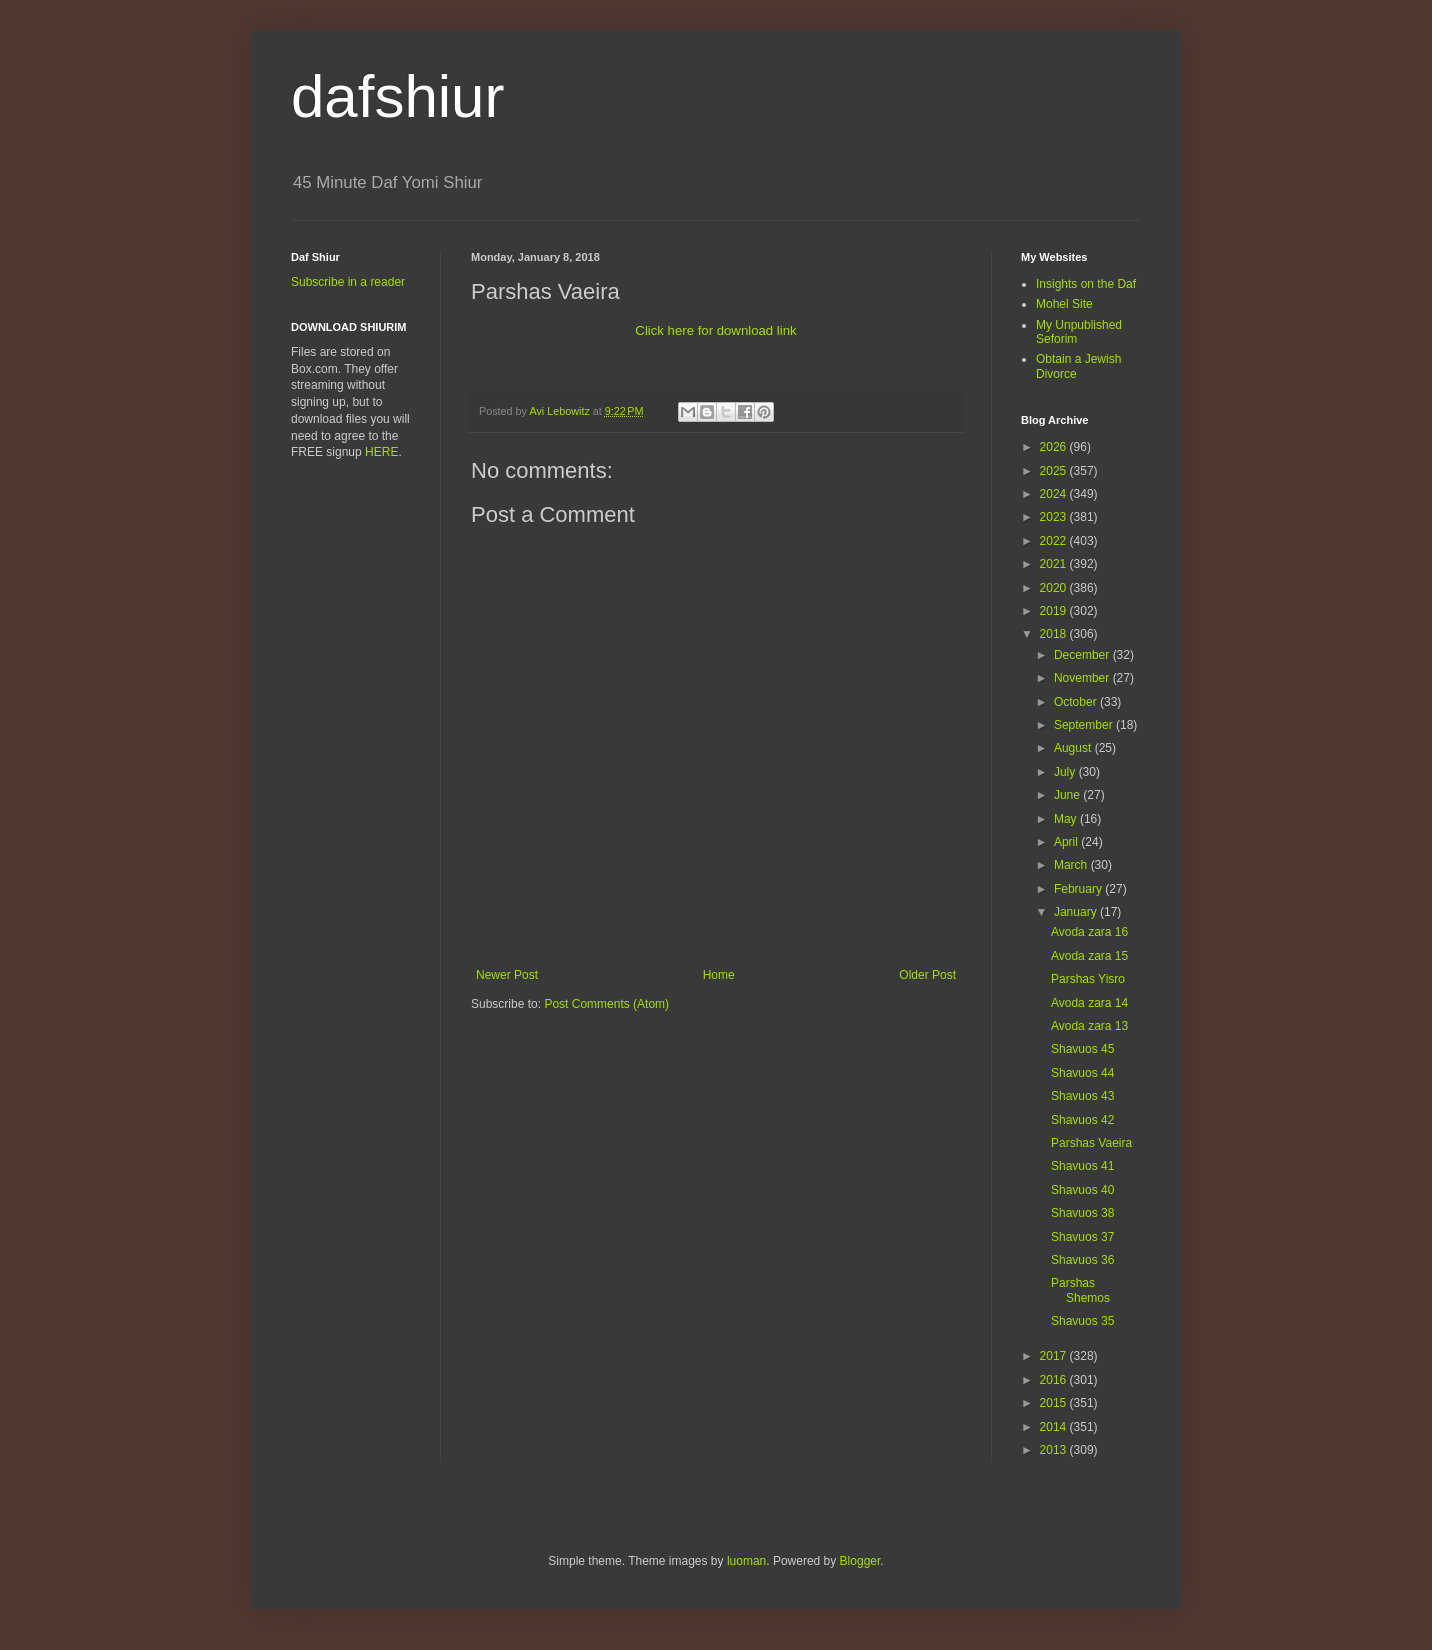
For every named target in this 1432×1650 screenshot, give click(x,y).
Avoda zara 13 (1089, 1026)
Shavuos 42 (1082, 1120)
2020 (1055, 588)
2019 (1055, 611)
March (1072, 865)
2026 (1055, 447)
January (1077, 912)
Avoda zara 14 (1089, 1003)
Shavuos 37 (1082, 1237)
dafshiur (397, 96)
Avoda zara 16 (1089, 932)
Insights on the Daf (1086, 284)
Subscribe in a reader (348, 282)
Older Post (927, 975)
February (1079, 889)
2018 (1055, 634)
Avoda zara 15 (1089, 956)
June (1068, 795)
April (1067, 842)
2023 (1055, 517)
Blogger (860, 1561)
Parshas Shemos (1080, 1290)
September (1085, 725)
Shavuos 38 (1082, 1213)
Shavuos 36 (1082, 1260)
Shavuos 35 (1082, 1321)
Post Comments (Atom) (606, 1004)
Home (719, 975)
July (1066, 772)
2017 (1055, 1356)
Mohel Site (1064, 304)
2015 (1055, 1403)
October (1077, 702)
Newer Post (507, 975)
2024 (1055, 494)
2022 (1055, 541)
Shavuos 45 (1082, 1049)
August (1074, 748)
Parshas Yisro (1088, 979)
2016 (1055, 1380)
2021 (1055, 564)
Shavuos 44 (1082, 1073)
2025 (1055, 471)
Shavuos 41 (1082, 1166)
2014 (1055, 1427)
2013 (1055, 1450)
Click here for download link (715, 330)
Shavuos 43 (1082, 1096)
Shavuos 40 (1082, 1190)
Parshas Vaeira (1091, 1143)
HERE (381, 452)
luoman (746, 1561)
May (1067, 819)
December (1083, 655)
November (1083, 678)
